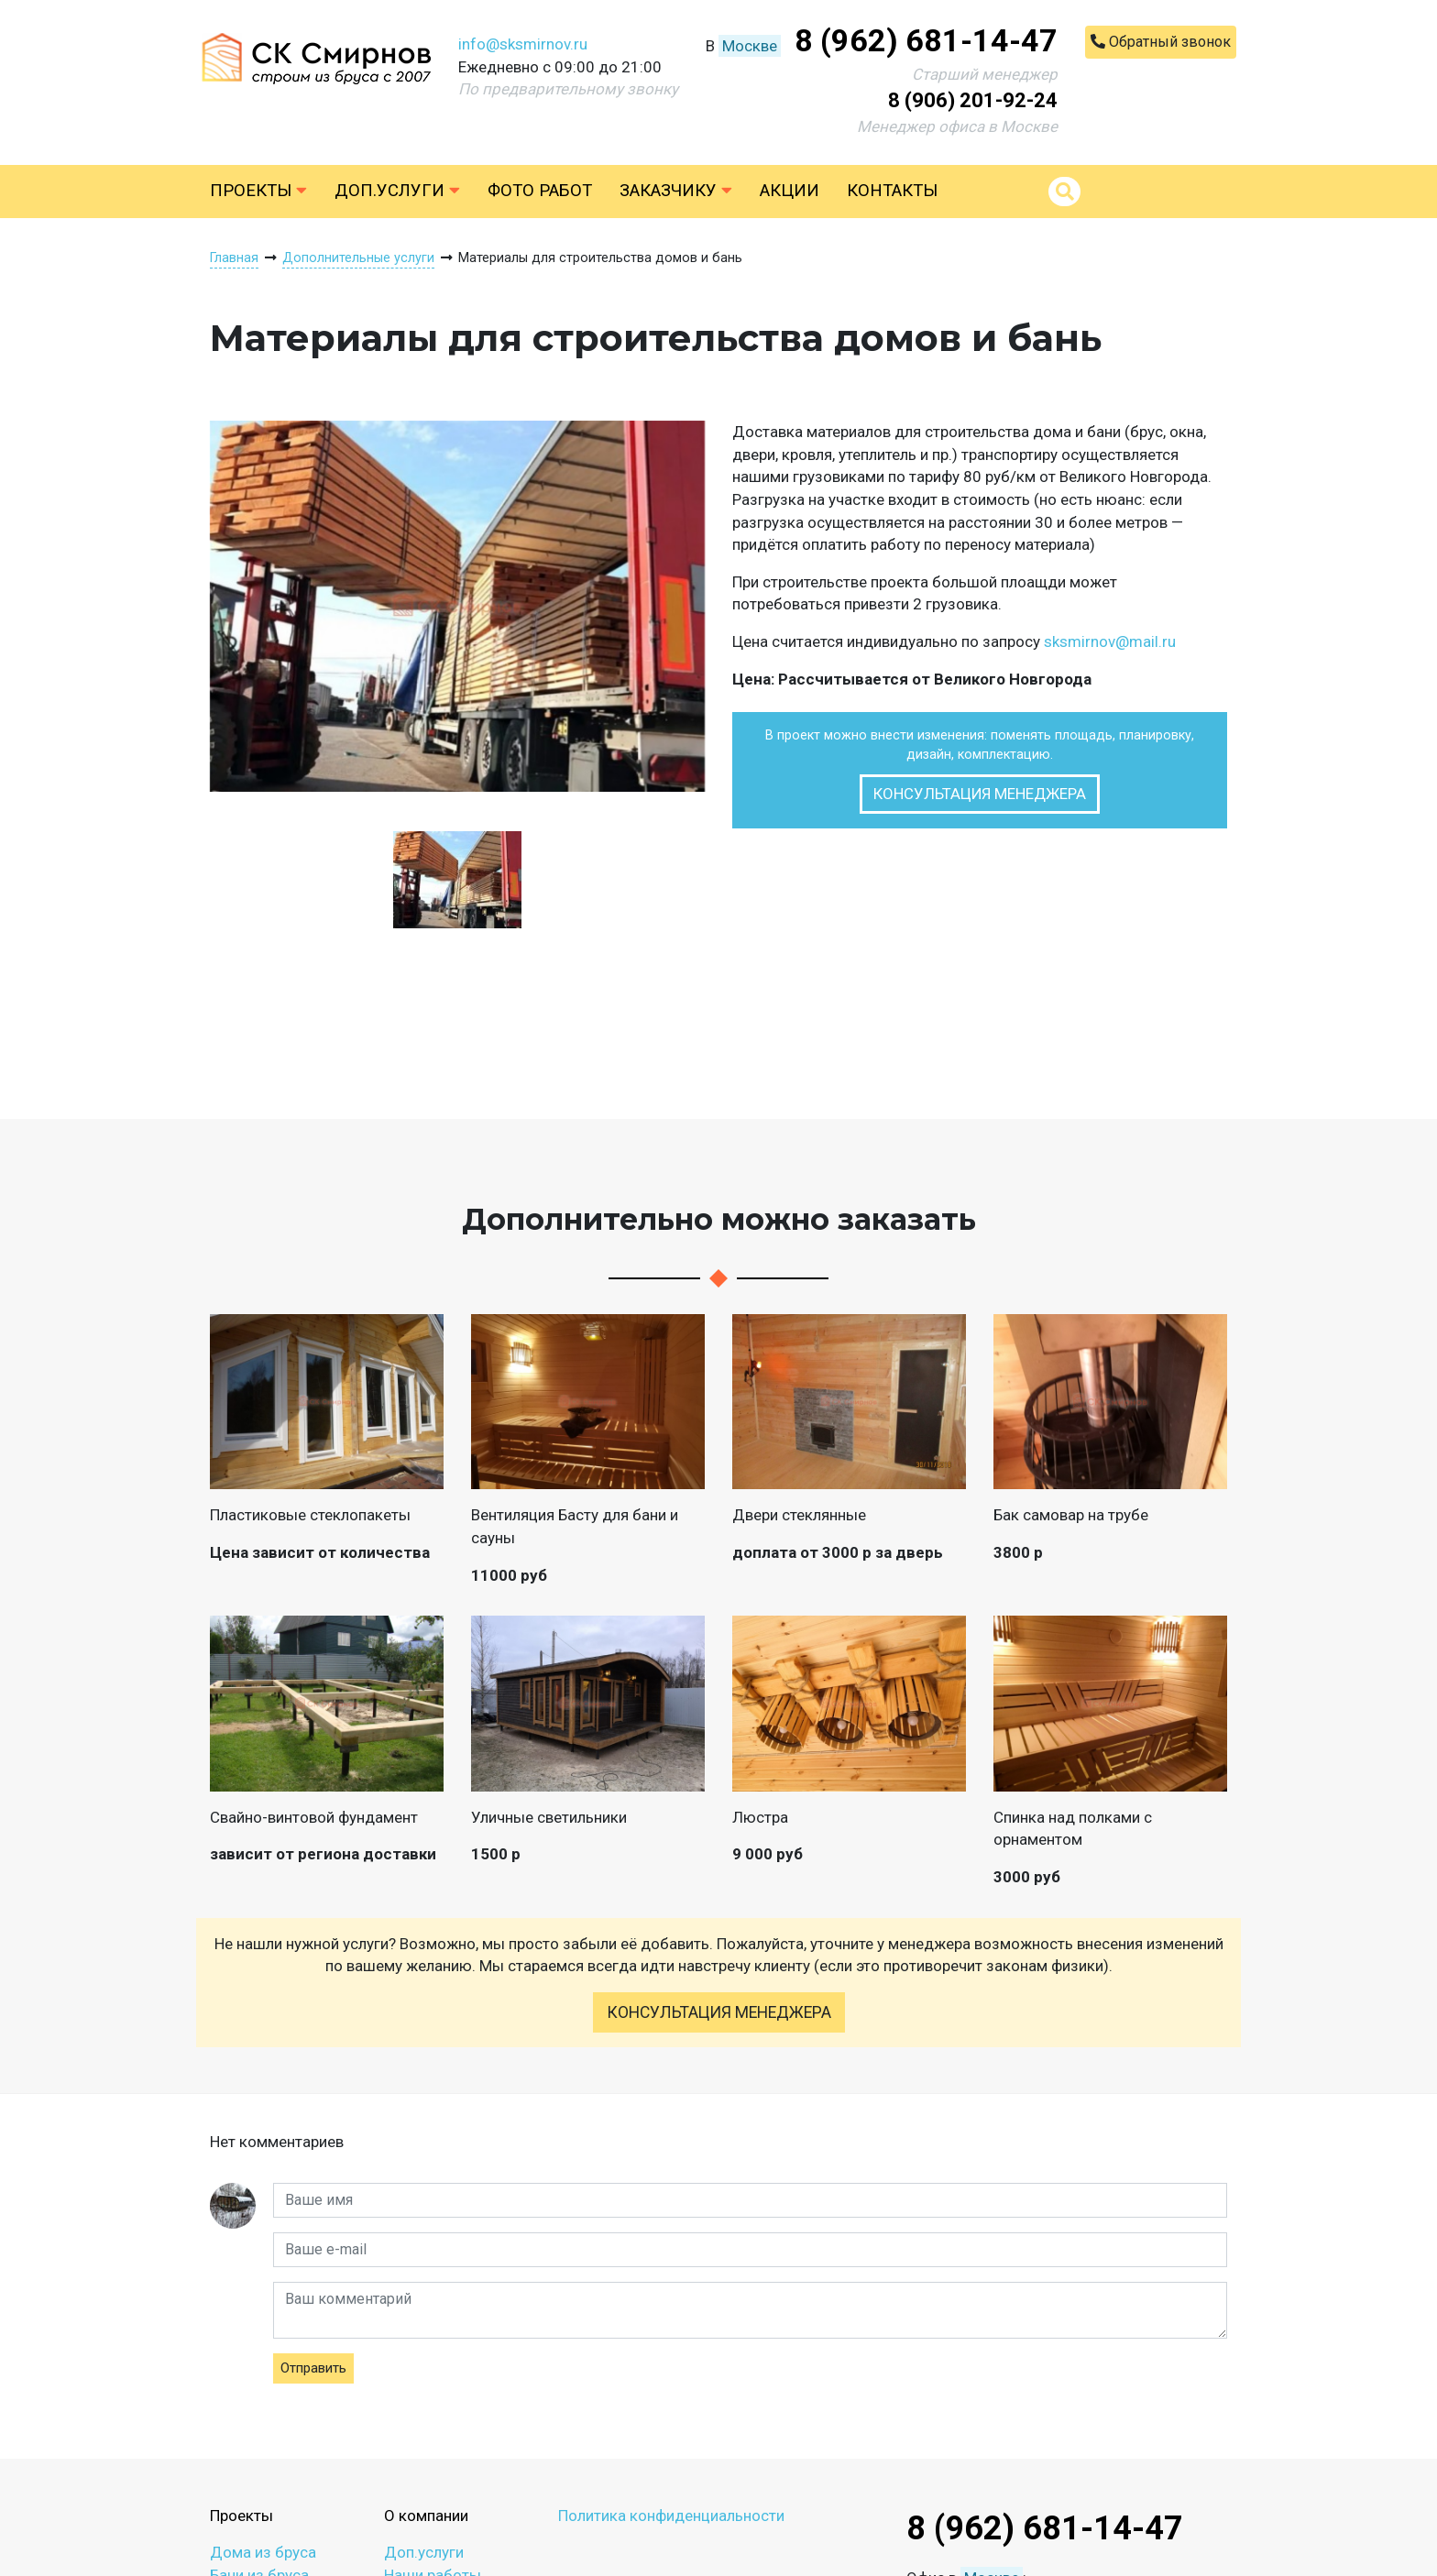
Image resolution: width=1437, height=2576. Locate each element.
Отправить (313, 2368)
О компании (426, 2515)
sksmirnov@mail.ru (1110, 641)
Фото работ (540, 191)
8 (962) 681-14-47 (926, 40)
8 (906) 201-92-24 (973, 100)
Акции (789, 191)
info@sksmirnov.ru (522, 44)
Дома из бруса (263, 2552)
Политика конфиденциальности (671, 2515)
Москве (749, 46)
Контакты (892, 191)
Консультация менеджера (979, 793)
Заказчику (676, 191)
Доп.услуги (397, 191)
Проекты (258, 191)
